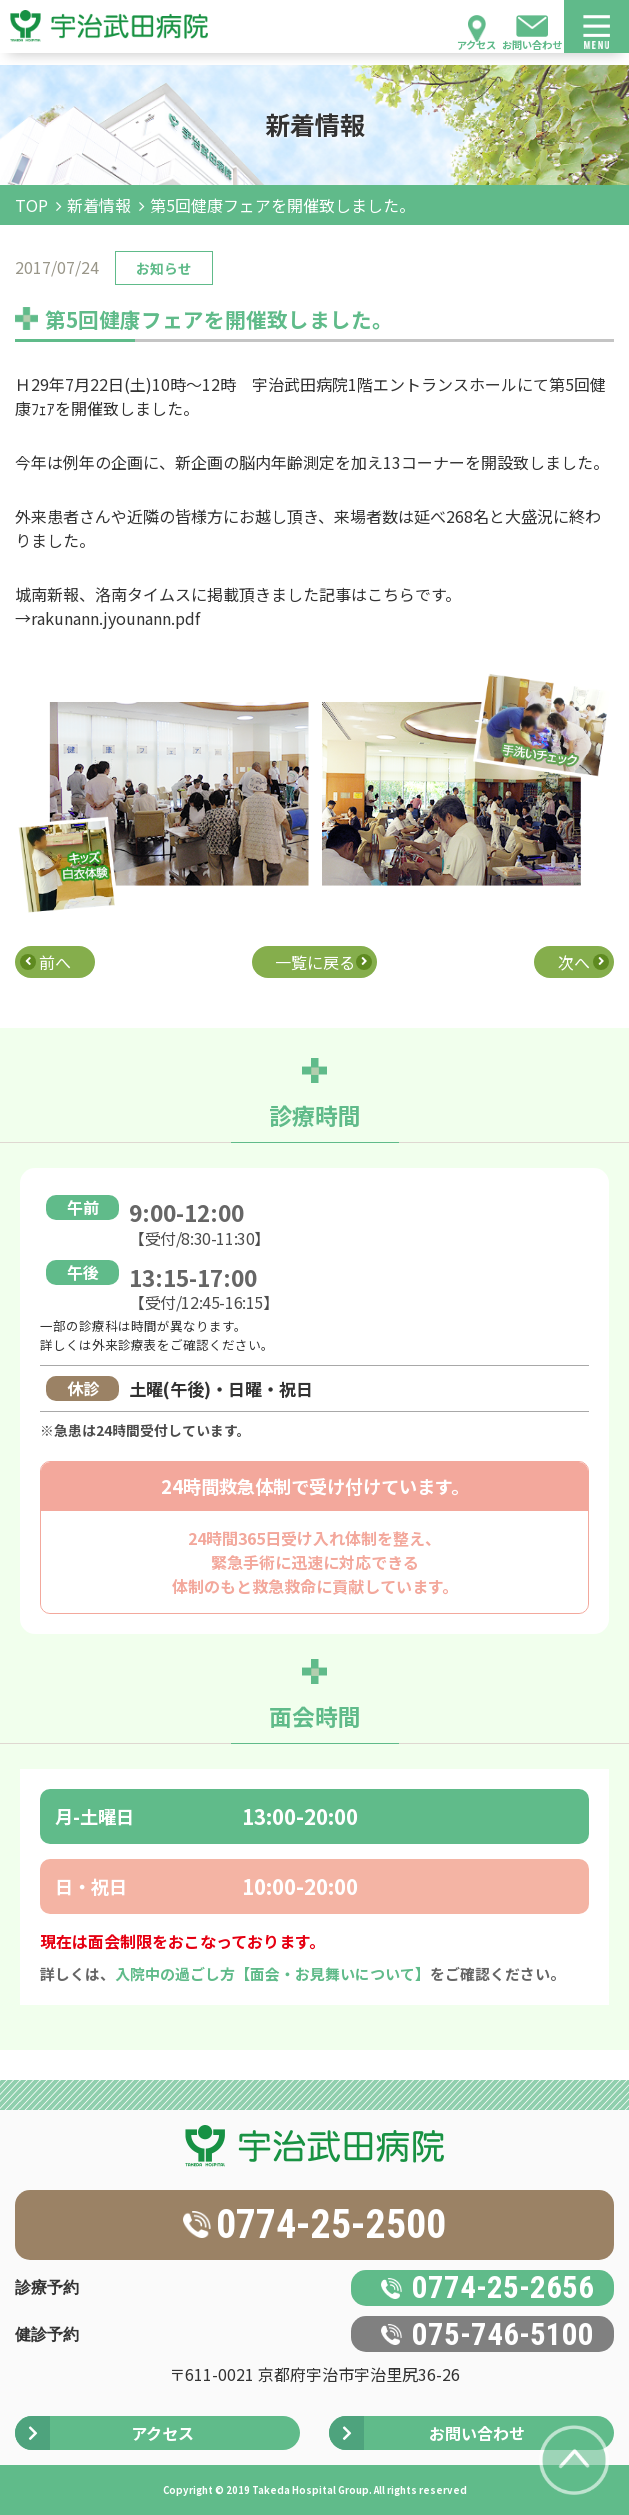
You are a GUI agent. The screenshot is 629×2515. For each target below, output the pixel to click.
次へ (574, 962)
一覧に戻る (315, 962)
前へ (55, 962)
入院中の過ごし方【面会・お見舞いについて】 (272, 1973)
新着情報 (99, 205)
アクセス (476, 44)
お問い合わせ (532, 44)
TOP (31, 205)
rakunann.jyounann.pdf (115, 618)
